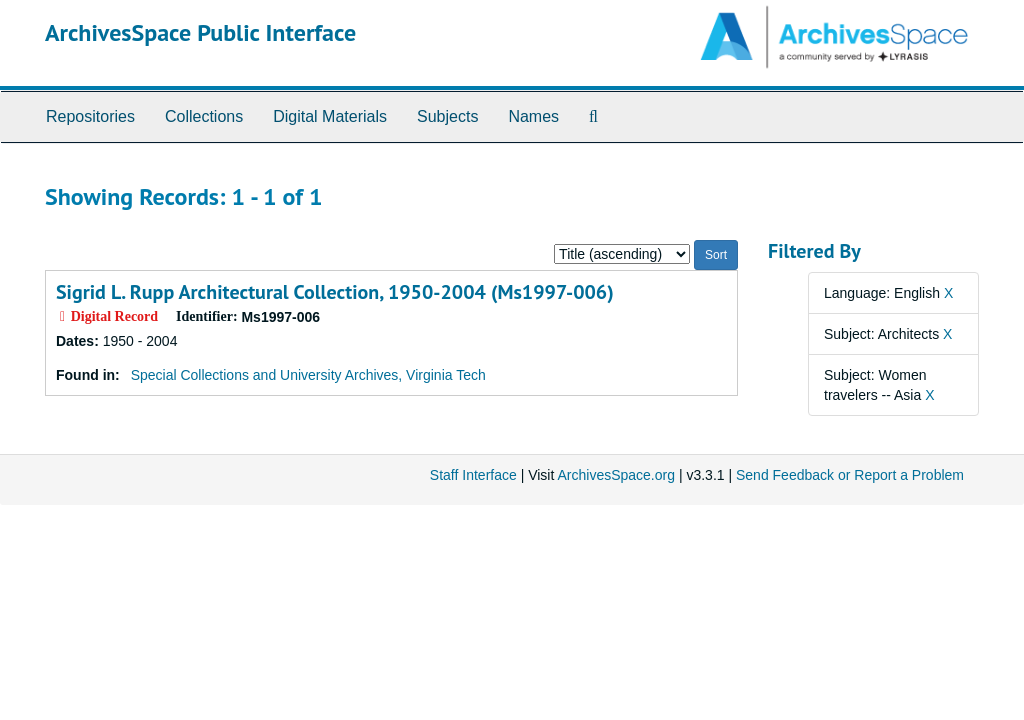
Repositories (90, 116)
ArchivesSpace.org (616, 475)
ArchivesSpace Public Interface (200, 32)
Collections (204, 116)
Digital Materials (330, 116)
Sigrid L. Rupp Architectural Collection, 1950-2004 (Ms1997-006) (335, 292)
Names (533, 116)
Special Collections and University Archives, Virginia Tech (308, 375)
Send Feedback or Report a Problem (850, 475)
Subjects (447, 116)
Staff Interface (473, 475)
